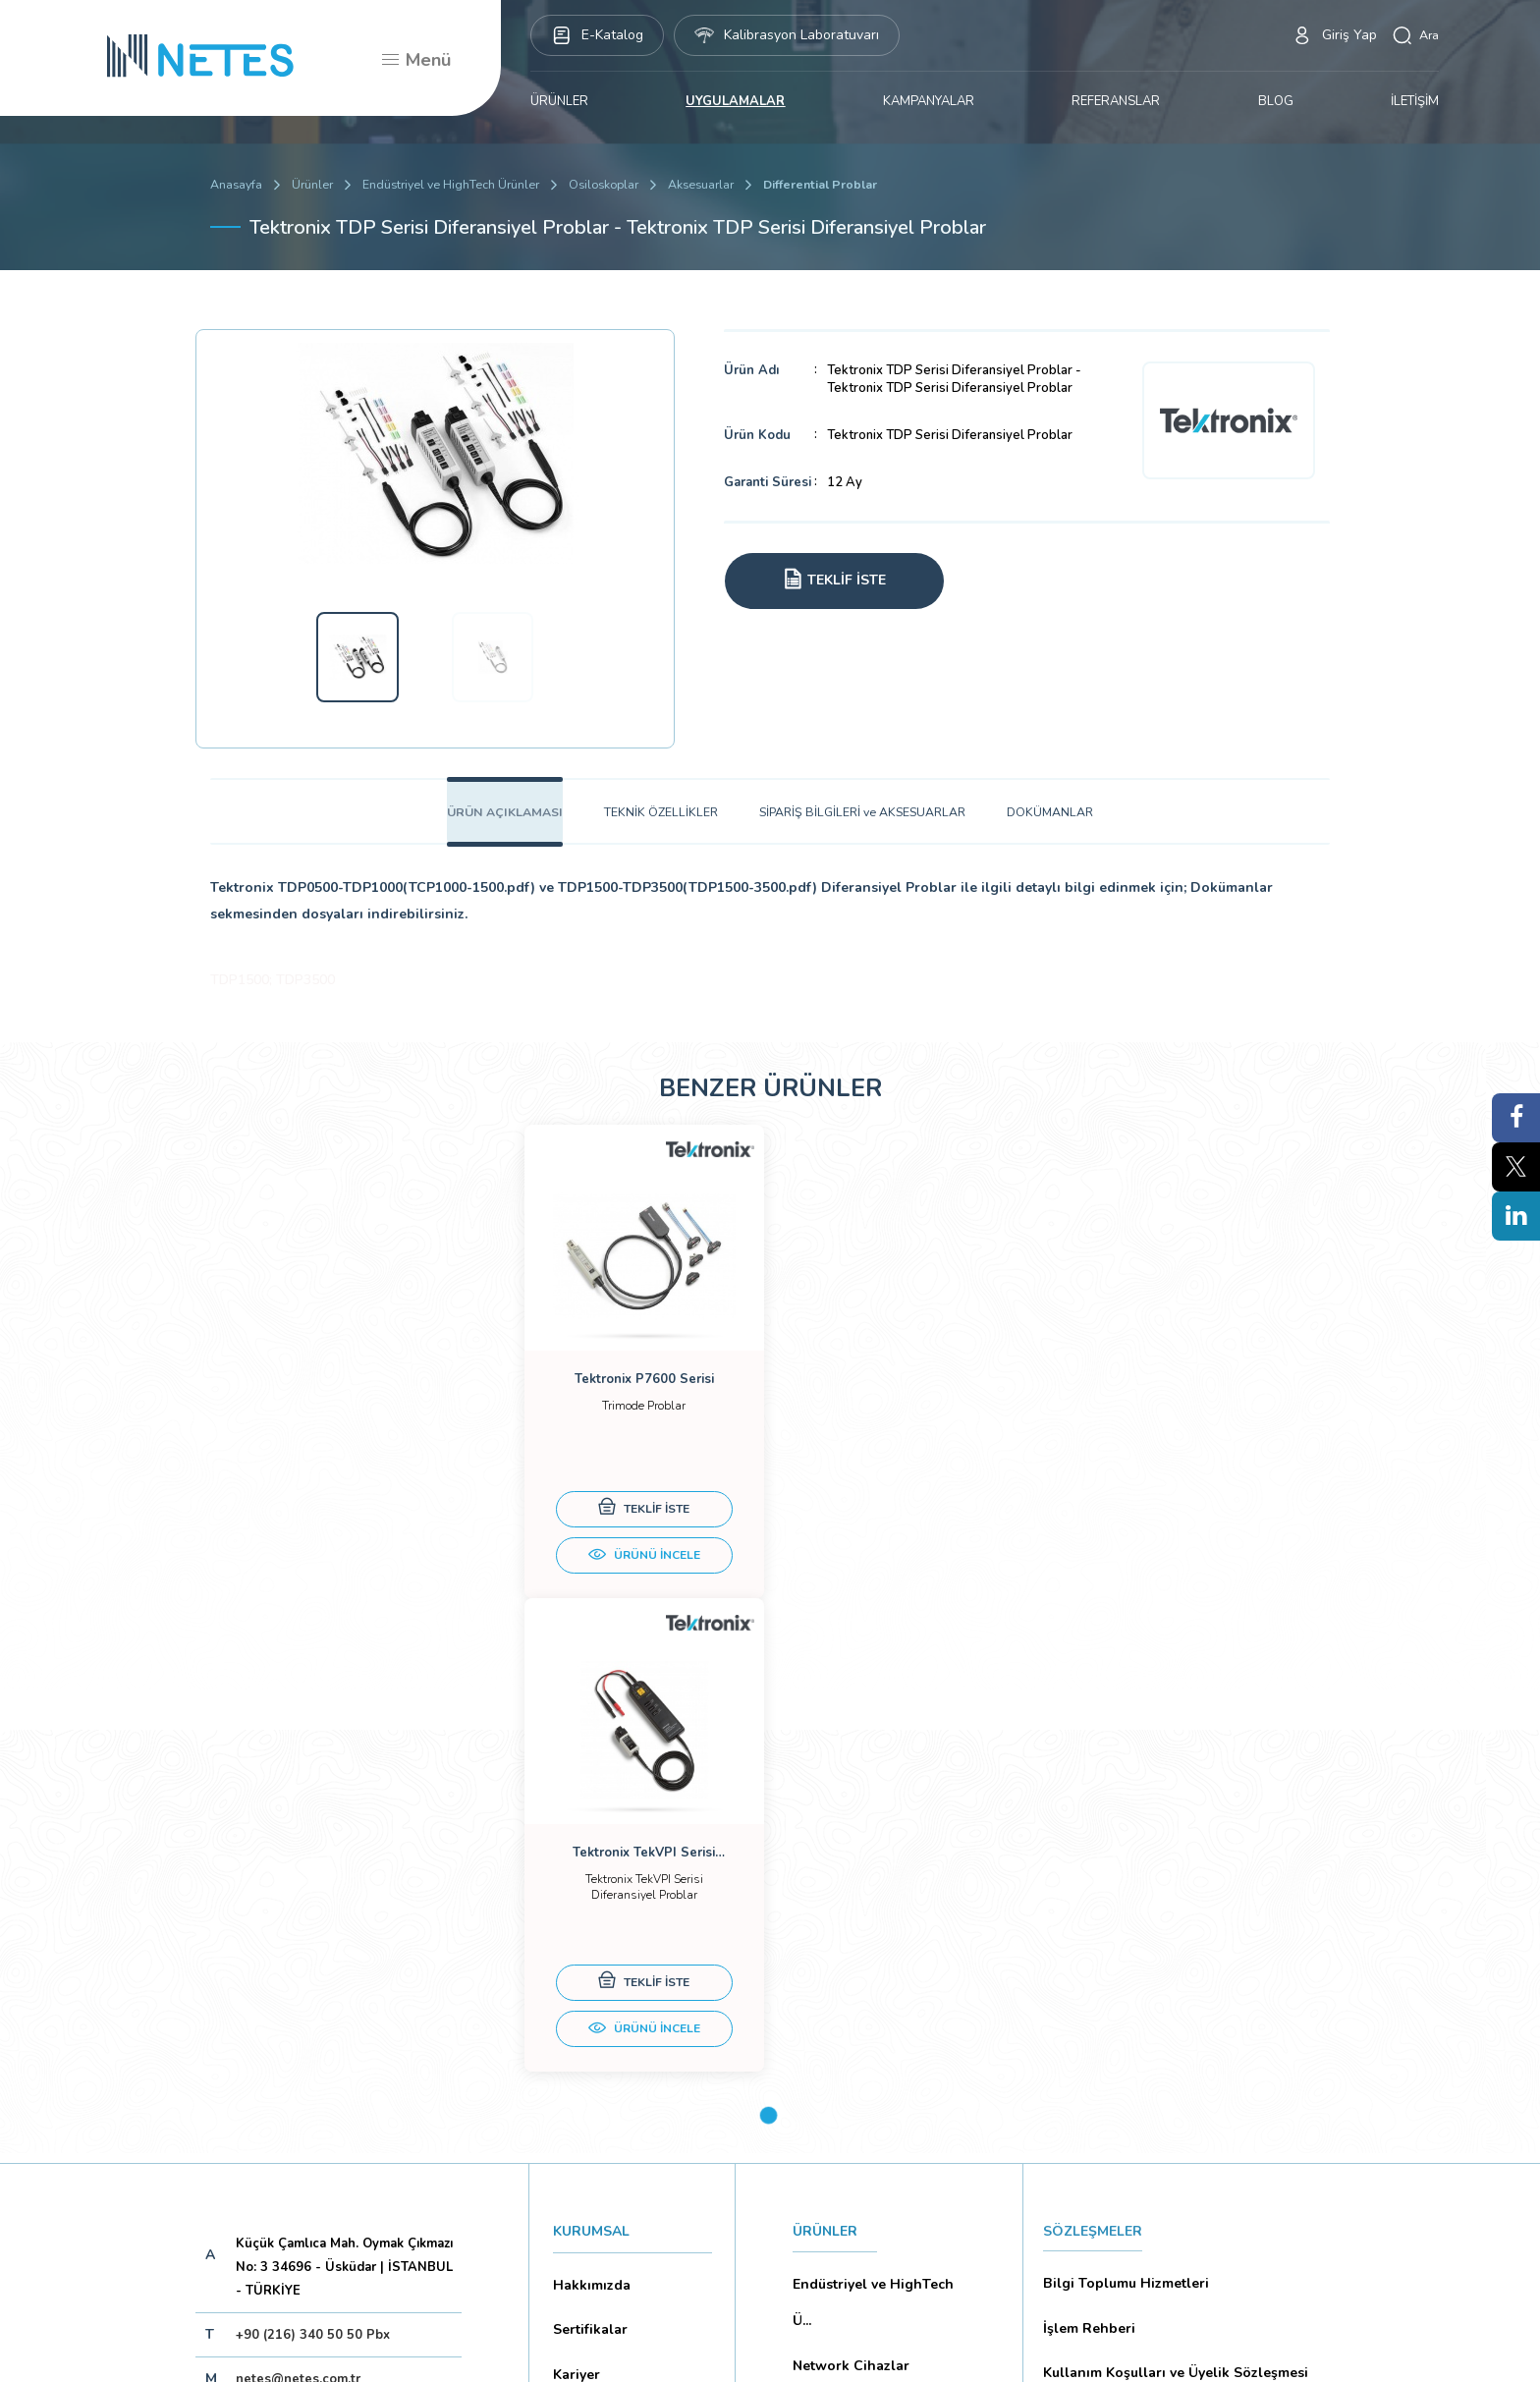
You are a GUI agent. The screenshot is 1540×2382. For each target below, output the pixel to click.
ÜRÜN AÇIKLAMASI (498, 818)
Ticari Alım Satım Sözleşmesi (1132, 2141)
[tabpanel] (632, 1399)
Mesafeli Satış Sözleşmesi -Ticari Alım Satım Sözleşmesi (1179, 2090)
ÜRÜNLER (559, 101)
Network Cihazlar (846, 1939)
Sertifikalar (586, 1905)
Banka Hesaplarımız (613, 2043)
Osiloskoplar (617, 185)
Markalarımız (591, 1974)
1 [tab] (768, 1703)
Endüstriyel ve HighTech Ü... (869, 1887)
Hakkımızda (587, 1871)
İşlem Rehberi (1085, 1901)
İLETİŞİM (1415, 101)
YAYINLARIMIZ (839, 2095)
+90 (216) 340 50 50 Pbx (313, 1923)
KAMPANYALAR (928, 101)
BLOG (1275, 101)
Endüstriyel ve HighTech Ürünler (458, 185)
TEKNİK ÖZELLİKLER (659, 818)
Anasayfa (237, 185)
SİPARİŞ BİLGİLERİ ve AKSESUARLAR (866, 818)
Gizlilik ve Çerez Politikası (1122, 1969)
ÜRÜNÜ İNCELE (632, 1588)
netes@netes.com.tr (298, 1967)
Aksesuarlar (719, 185)
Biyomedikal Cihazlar (856, 2008)
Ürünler (315, 185)
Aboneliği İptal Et (342, 2091)
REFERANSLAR (1116, 101)
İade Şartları (1080, 2176)
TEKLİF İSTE (633, 1540)
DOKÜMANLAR (1060, 818)
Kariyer (574, 1940)
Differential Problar (843, 185)
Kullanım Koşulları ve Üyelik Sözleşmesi (1167, 1935)
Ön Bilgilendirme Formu (1116, 2038)
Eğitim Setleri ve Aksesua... (877, 1973)
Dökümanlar (590, 2009)
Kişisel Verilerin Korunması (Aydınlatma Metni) (1186, 2004)
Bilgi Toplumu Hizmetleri (1119, 1866)
